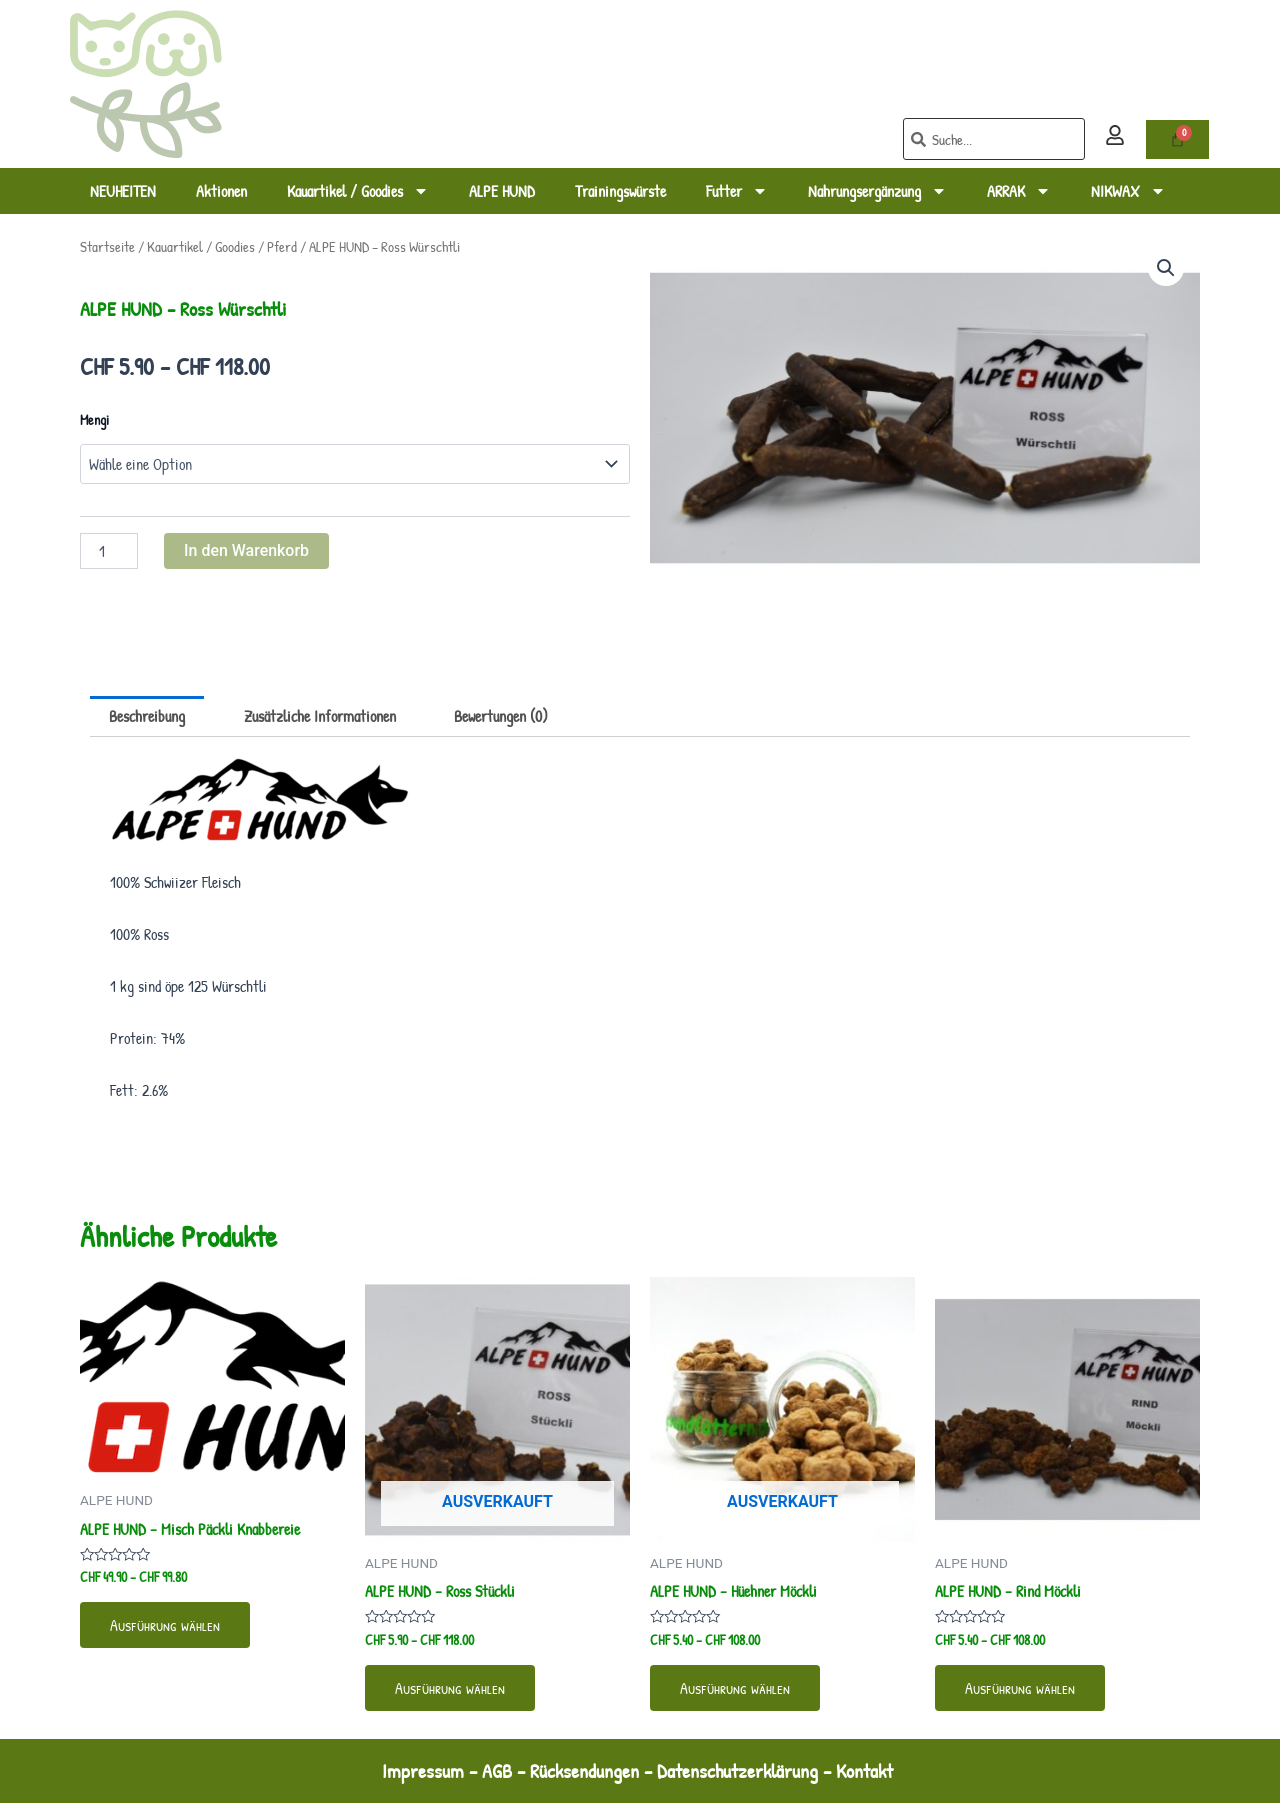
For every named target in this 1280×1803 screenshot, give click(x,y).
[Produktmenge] (109, 551)
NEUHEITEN (123, 191)
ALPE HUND (502, 191)
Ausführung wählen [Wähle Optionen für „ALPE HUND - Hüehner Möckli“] (735, 1688)
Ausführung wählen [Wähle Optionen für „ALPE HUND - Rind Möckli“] (1020, 1688)
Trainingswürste (620, 191)
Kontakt (867, 1770)
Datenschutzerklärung (737, 1770)
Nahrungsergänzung (877, 191)
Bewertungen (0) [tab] (501, 716)
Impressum (423, 1770)
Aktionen (221, 191)
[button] (1166, 268)
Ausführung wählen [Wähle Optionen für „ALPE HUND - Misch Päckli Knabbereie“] (165, 1625)
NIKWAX (1128, 191)
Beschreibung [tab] (147, 716)
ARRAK (1019, 191)
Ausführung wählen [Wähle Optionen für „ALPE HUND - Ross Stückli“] (450, 1688)
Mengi (94, 419)
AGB (497, 1770)
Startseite (107, 247)
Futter (737, 191)
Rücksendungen (584, 1770)
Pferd (282, 247)
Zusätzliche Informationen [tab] (320, 716)
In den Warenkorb (246, 550)
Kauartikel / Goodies (358, 191)
